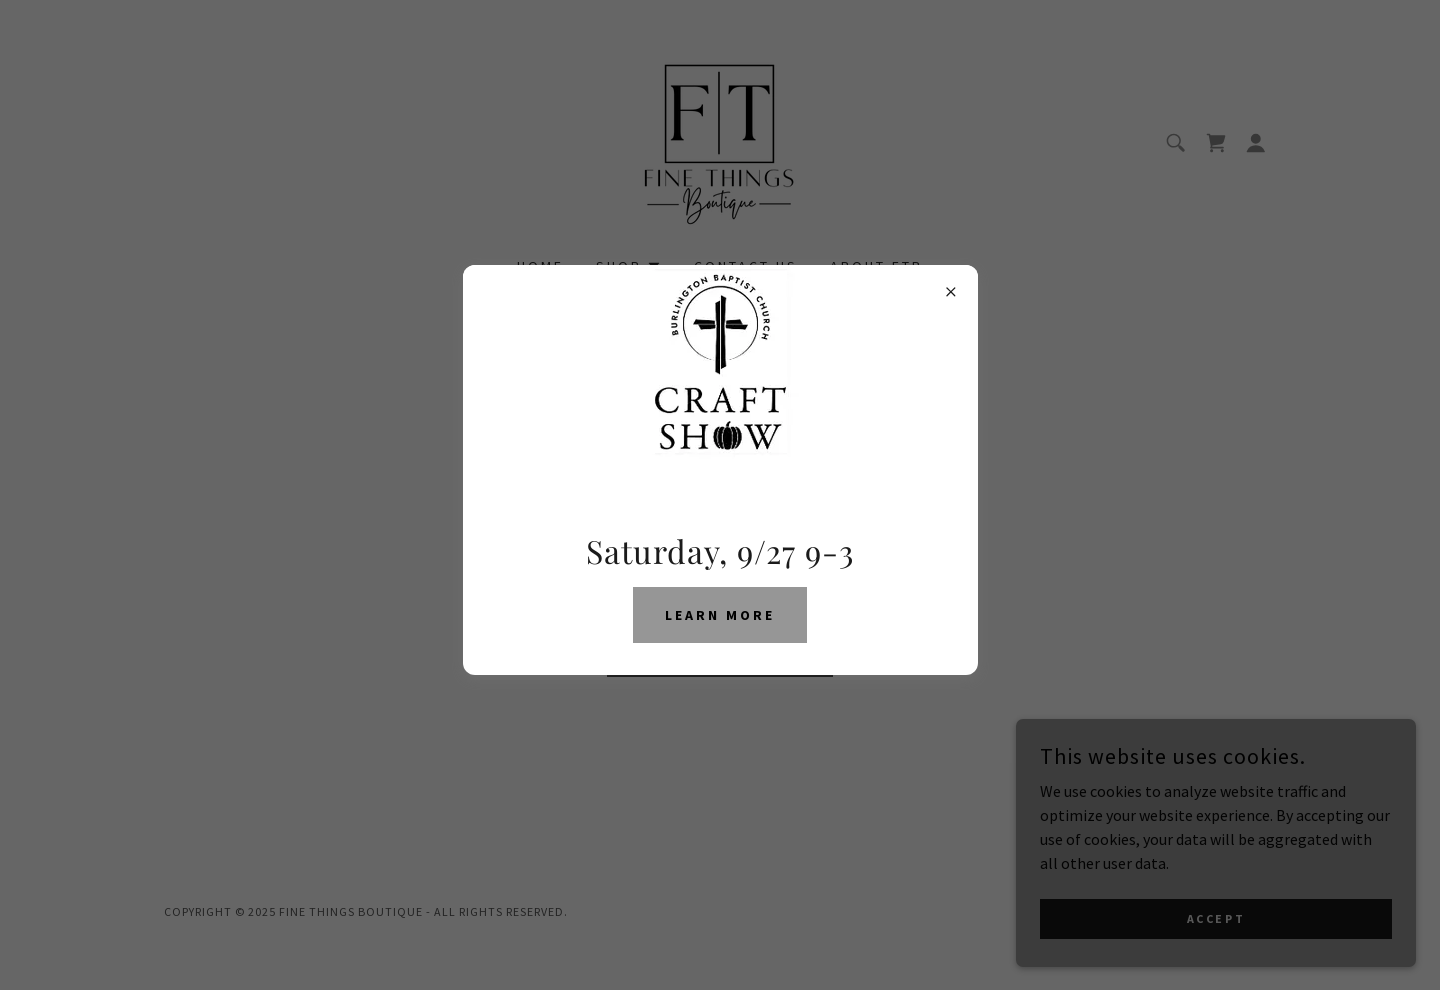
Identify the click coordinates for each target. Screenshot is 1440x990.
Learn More (720, 615)
